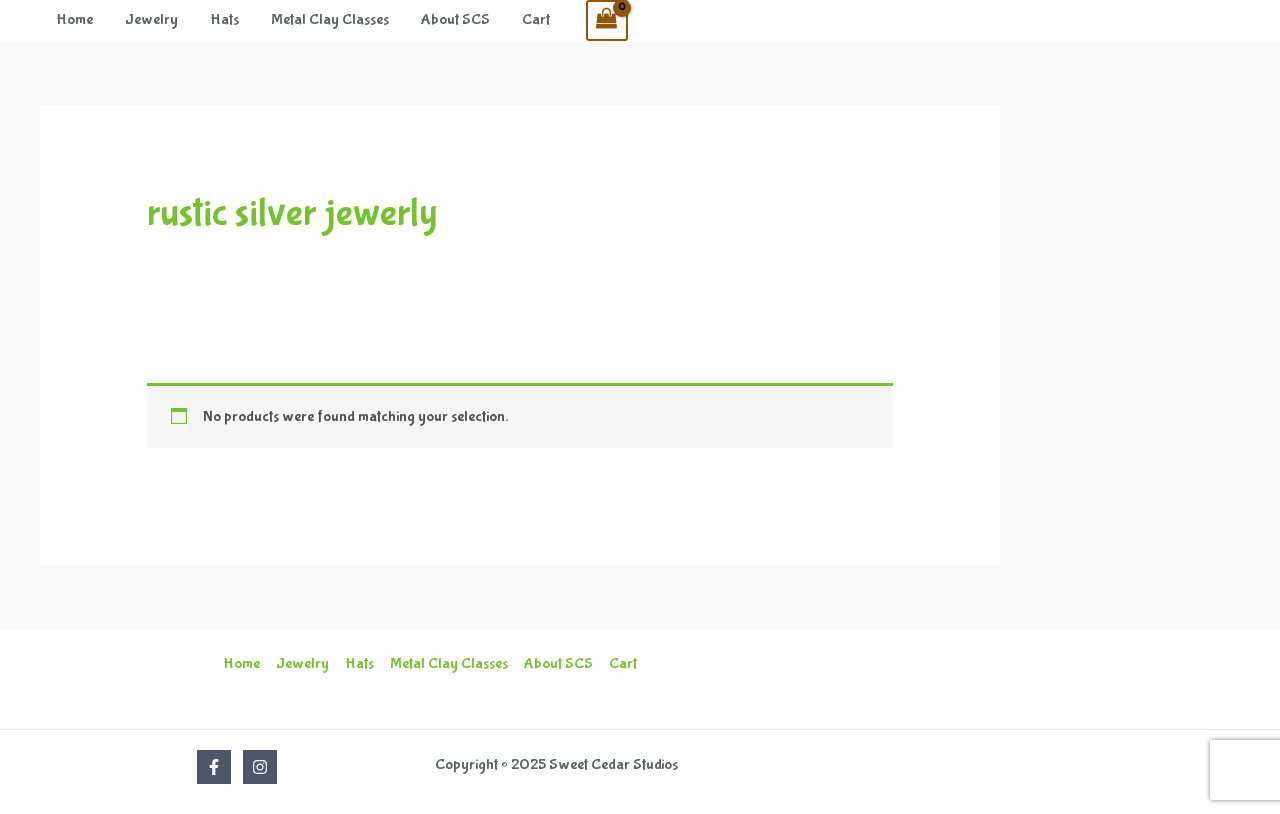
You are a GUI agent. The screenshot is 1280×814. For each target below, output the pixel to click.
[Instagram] (260, 767)
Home (74, 19)
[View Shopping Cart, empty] (607, 20)
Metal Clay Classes (330, 19)
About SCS (455, 19)
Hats (224, 19)
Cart (536, 19)
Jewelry (151, 19)
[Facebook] (214, 767)
